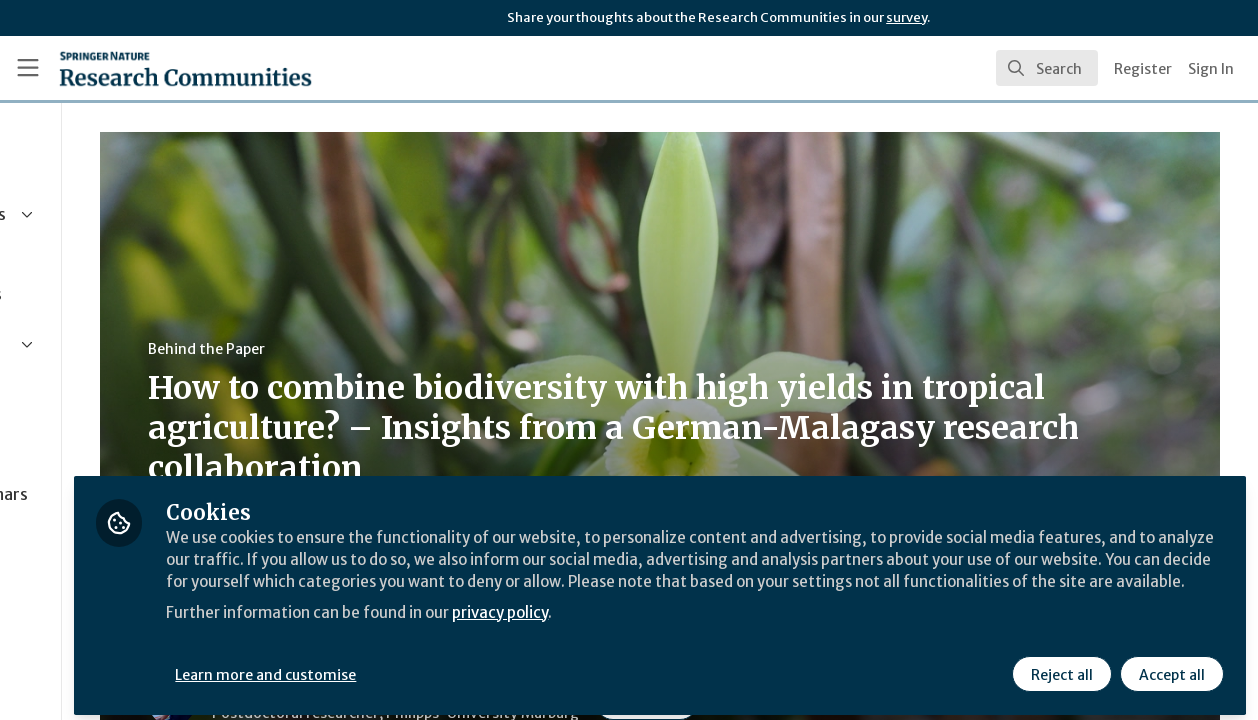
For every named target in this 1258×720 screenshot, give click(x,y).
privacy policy (712, 628)
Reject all (1060, 667)
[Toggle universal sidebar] (28, 68)
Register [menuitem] (1143, 69)
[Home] (185, 68)
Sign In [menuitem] (1211, 69)
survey (906, 17)
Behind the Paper (378, 349)
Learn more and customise (461, 667)
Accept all (1170, 667)
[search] (1047, 68)
